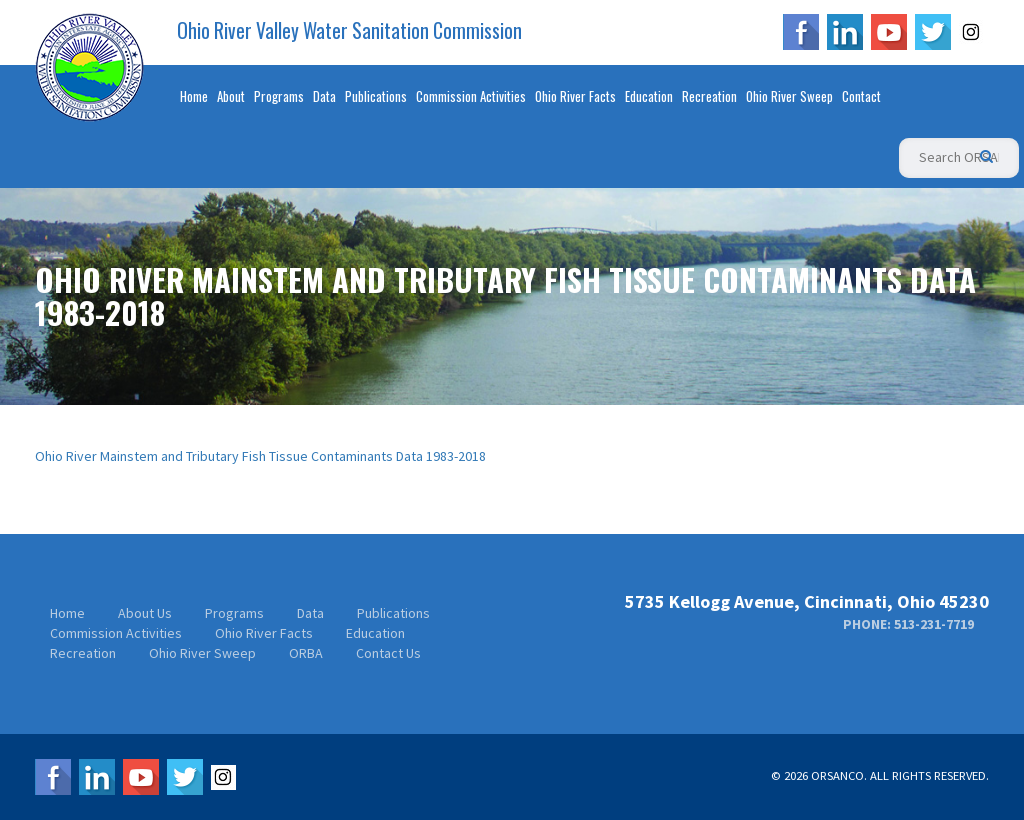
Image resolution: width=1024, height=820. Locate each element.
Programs (279, 96)
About (231, 96)
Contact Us (388, 653)
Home (194, 96)
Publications (376, 96)
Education (649, 96)
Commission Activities (471, 96)
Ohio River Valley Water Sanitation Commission (349, 31)
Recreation (709, 96)
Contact (861, 96)
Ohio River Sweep (789, 96)
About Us (145, 613)
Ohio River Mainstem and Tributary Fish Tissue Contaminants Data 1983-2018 (260, 456)
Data (324, 96)
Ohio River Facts (575, 96)
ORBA (306, 653)
